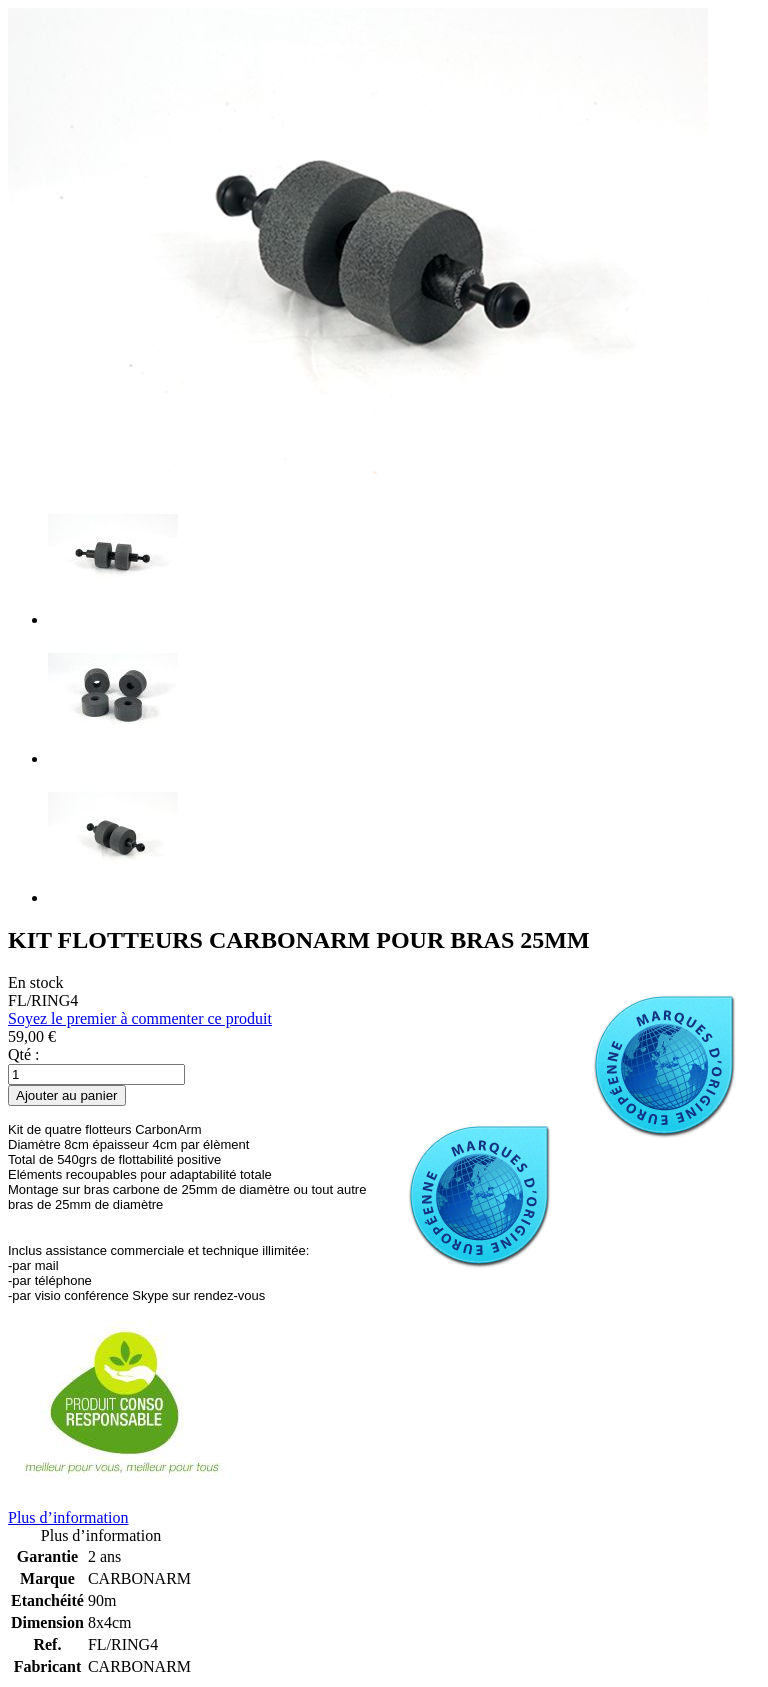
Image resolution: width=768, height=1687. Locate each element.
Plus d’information (68, 1517)
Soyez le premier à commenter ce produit (140, 1018)
